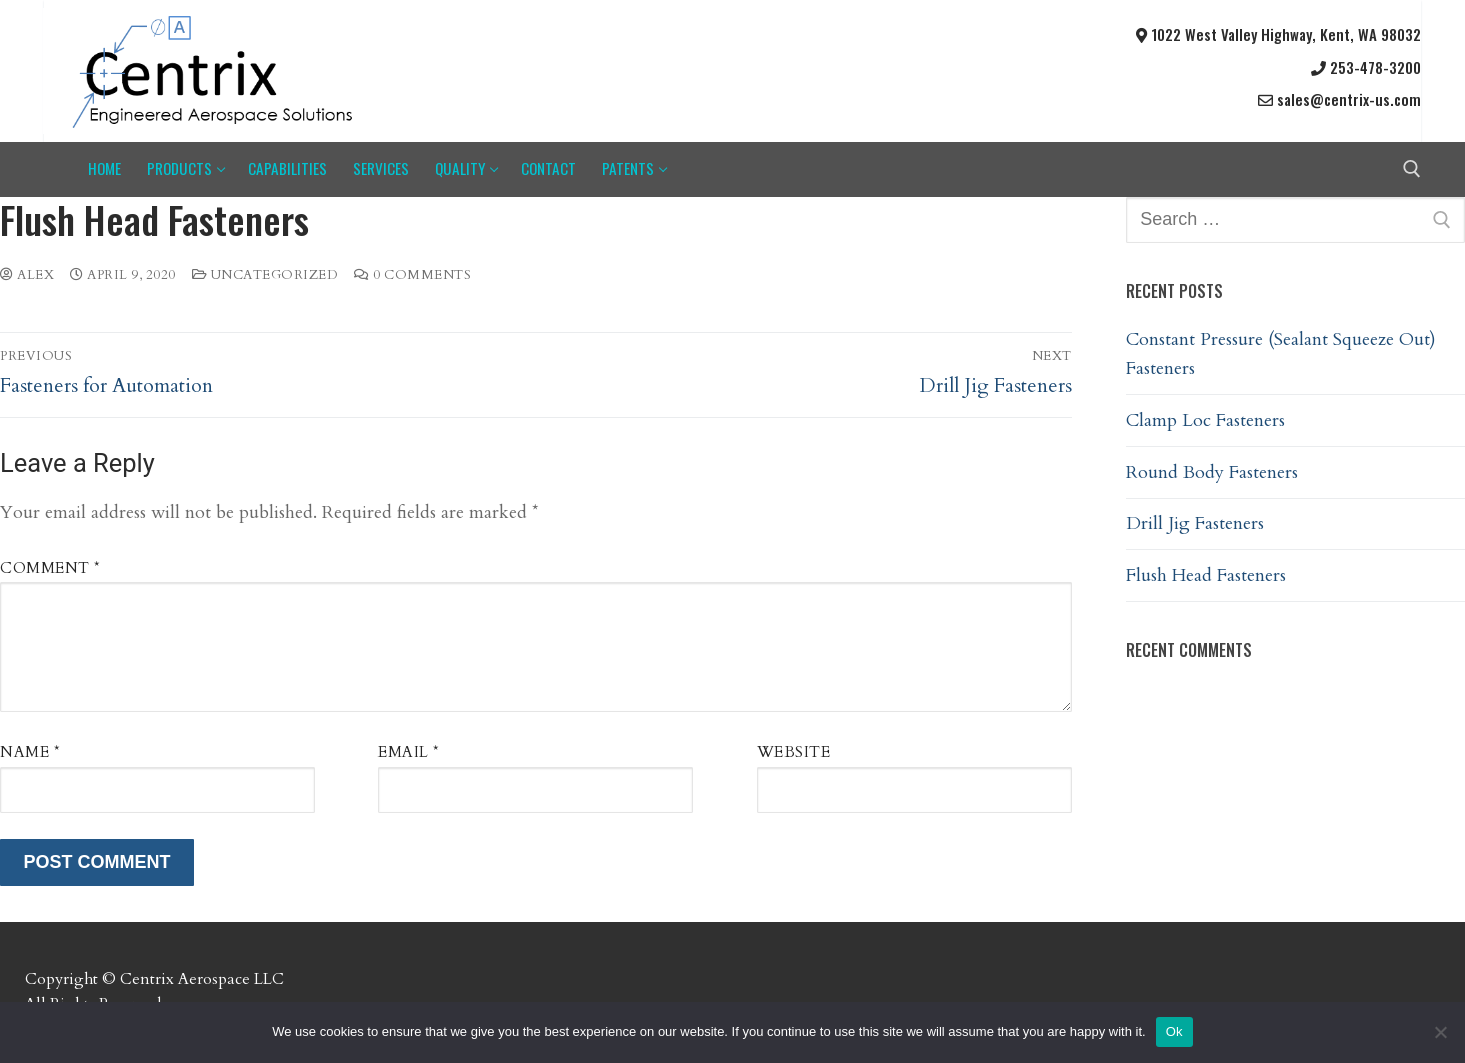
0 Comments (412, 275)
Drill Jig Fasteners (1195, 523)
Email (409, 752)
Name (30, 752)
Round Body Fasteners (1212, 472)
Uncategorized (265, 275)
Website (794, 752)
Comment (50, 568)
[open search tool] (1412, 169)
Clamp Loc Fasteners (1205, 420)
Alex (27, 275)
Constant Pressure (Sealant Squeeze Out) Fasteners (1281, 354)
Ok (1174, 1031)
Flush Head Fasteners (1206, 575)
